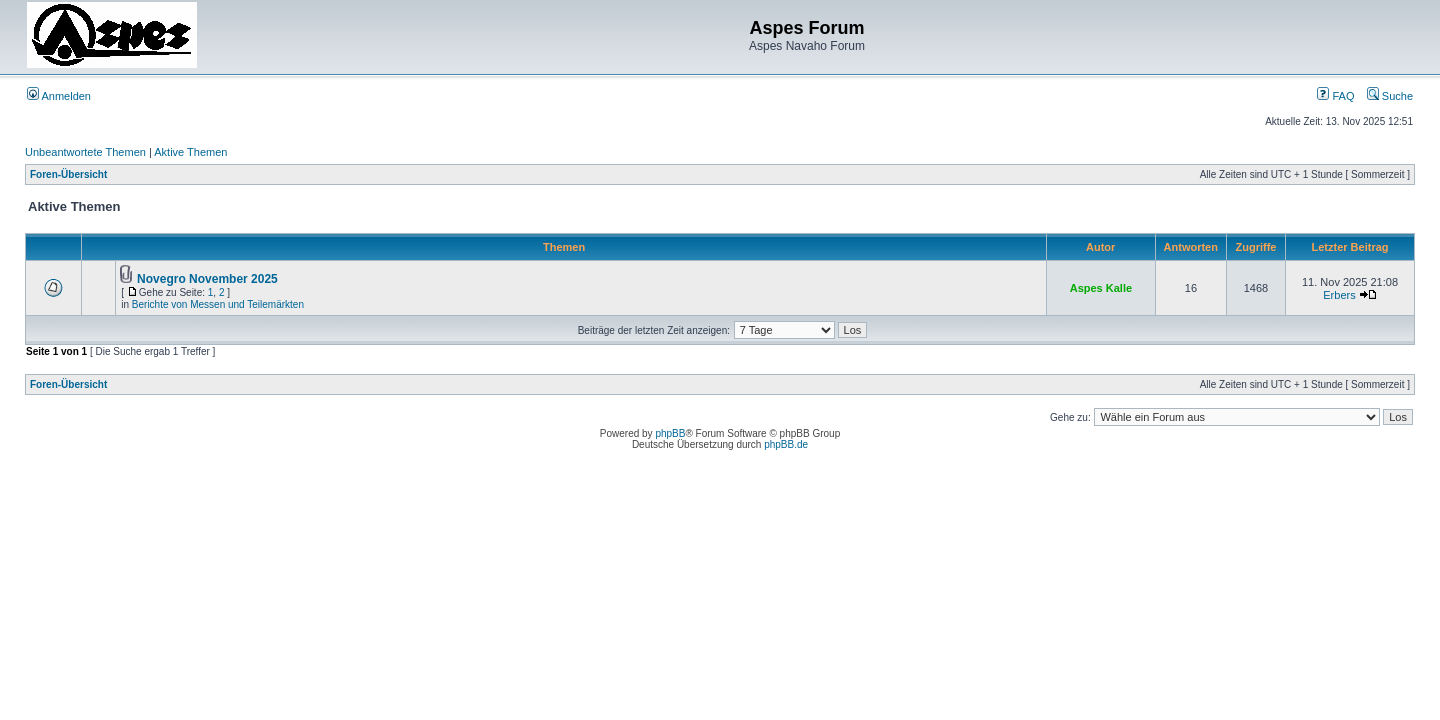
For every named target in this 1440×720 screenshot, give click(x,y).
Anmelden (59, 96)
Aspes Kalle (1101, 288)
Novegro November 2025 (207, 279)
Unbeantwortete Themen (85, 152)
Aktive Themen (190, 152)
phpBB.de (786, 444)
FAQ (1335, 96)
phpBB (670, 433)
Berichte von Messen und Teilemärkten (218, 304)
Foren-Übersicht (68, 174)
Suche (1390, 96)
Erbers (1339, 295)
